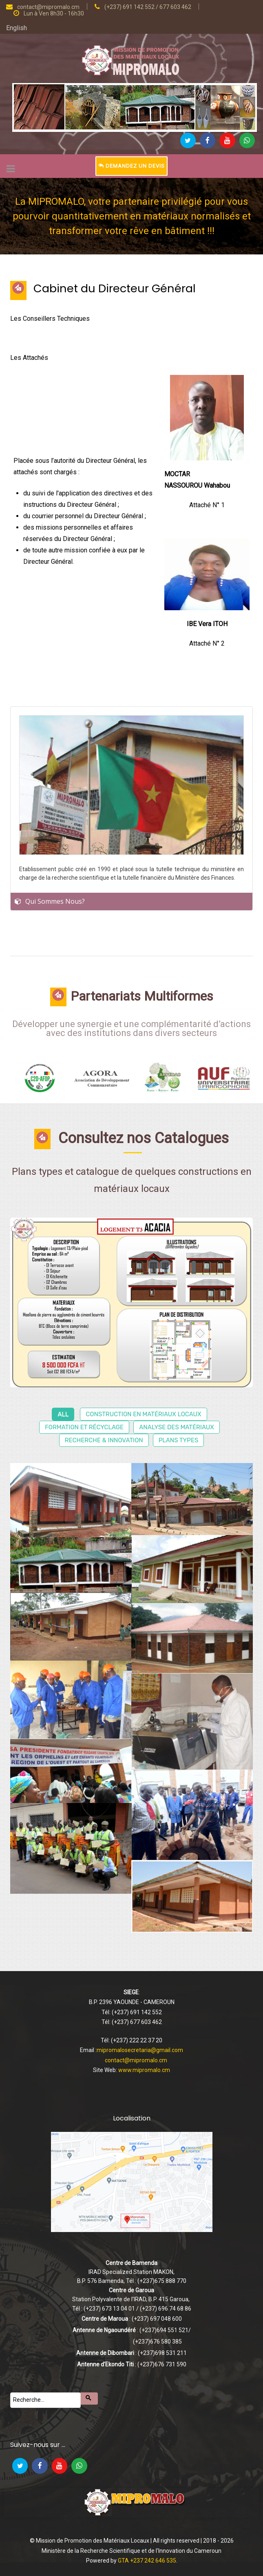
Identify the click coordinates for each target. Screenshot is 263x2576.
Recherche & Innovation (104, 1440)
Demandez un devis (131, 166)
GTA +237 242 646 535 (147, 2560)
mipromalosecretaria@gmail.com (140, 2050)
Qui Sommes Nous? (55, 901)
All (63, 1414)
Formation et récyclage (84, 1427)
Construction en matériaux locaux (143, 1414)
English (16, 28)
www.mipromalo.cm (144, 2070)
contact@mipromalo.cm (136, 2060)
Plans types (179, 1440)
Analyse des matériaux (176, 1427)
